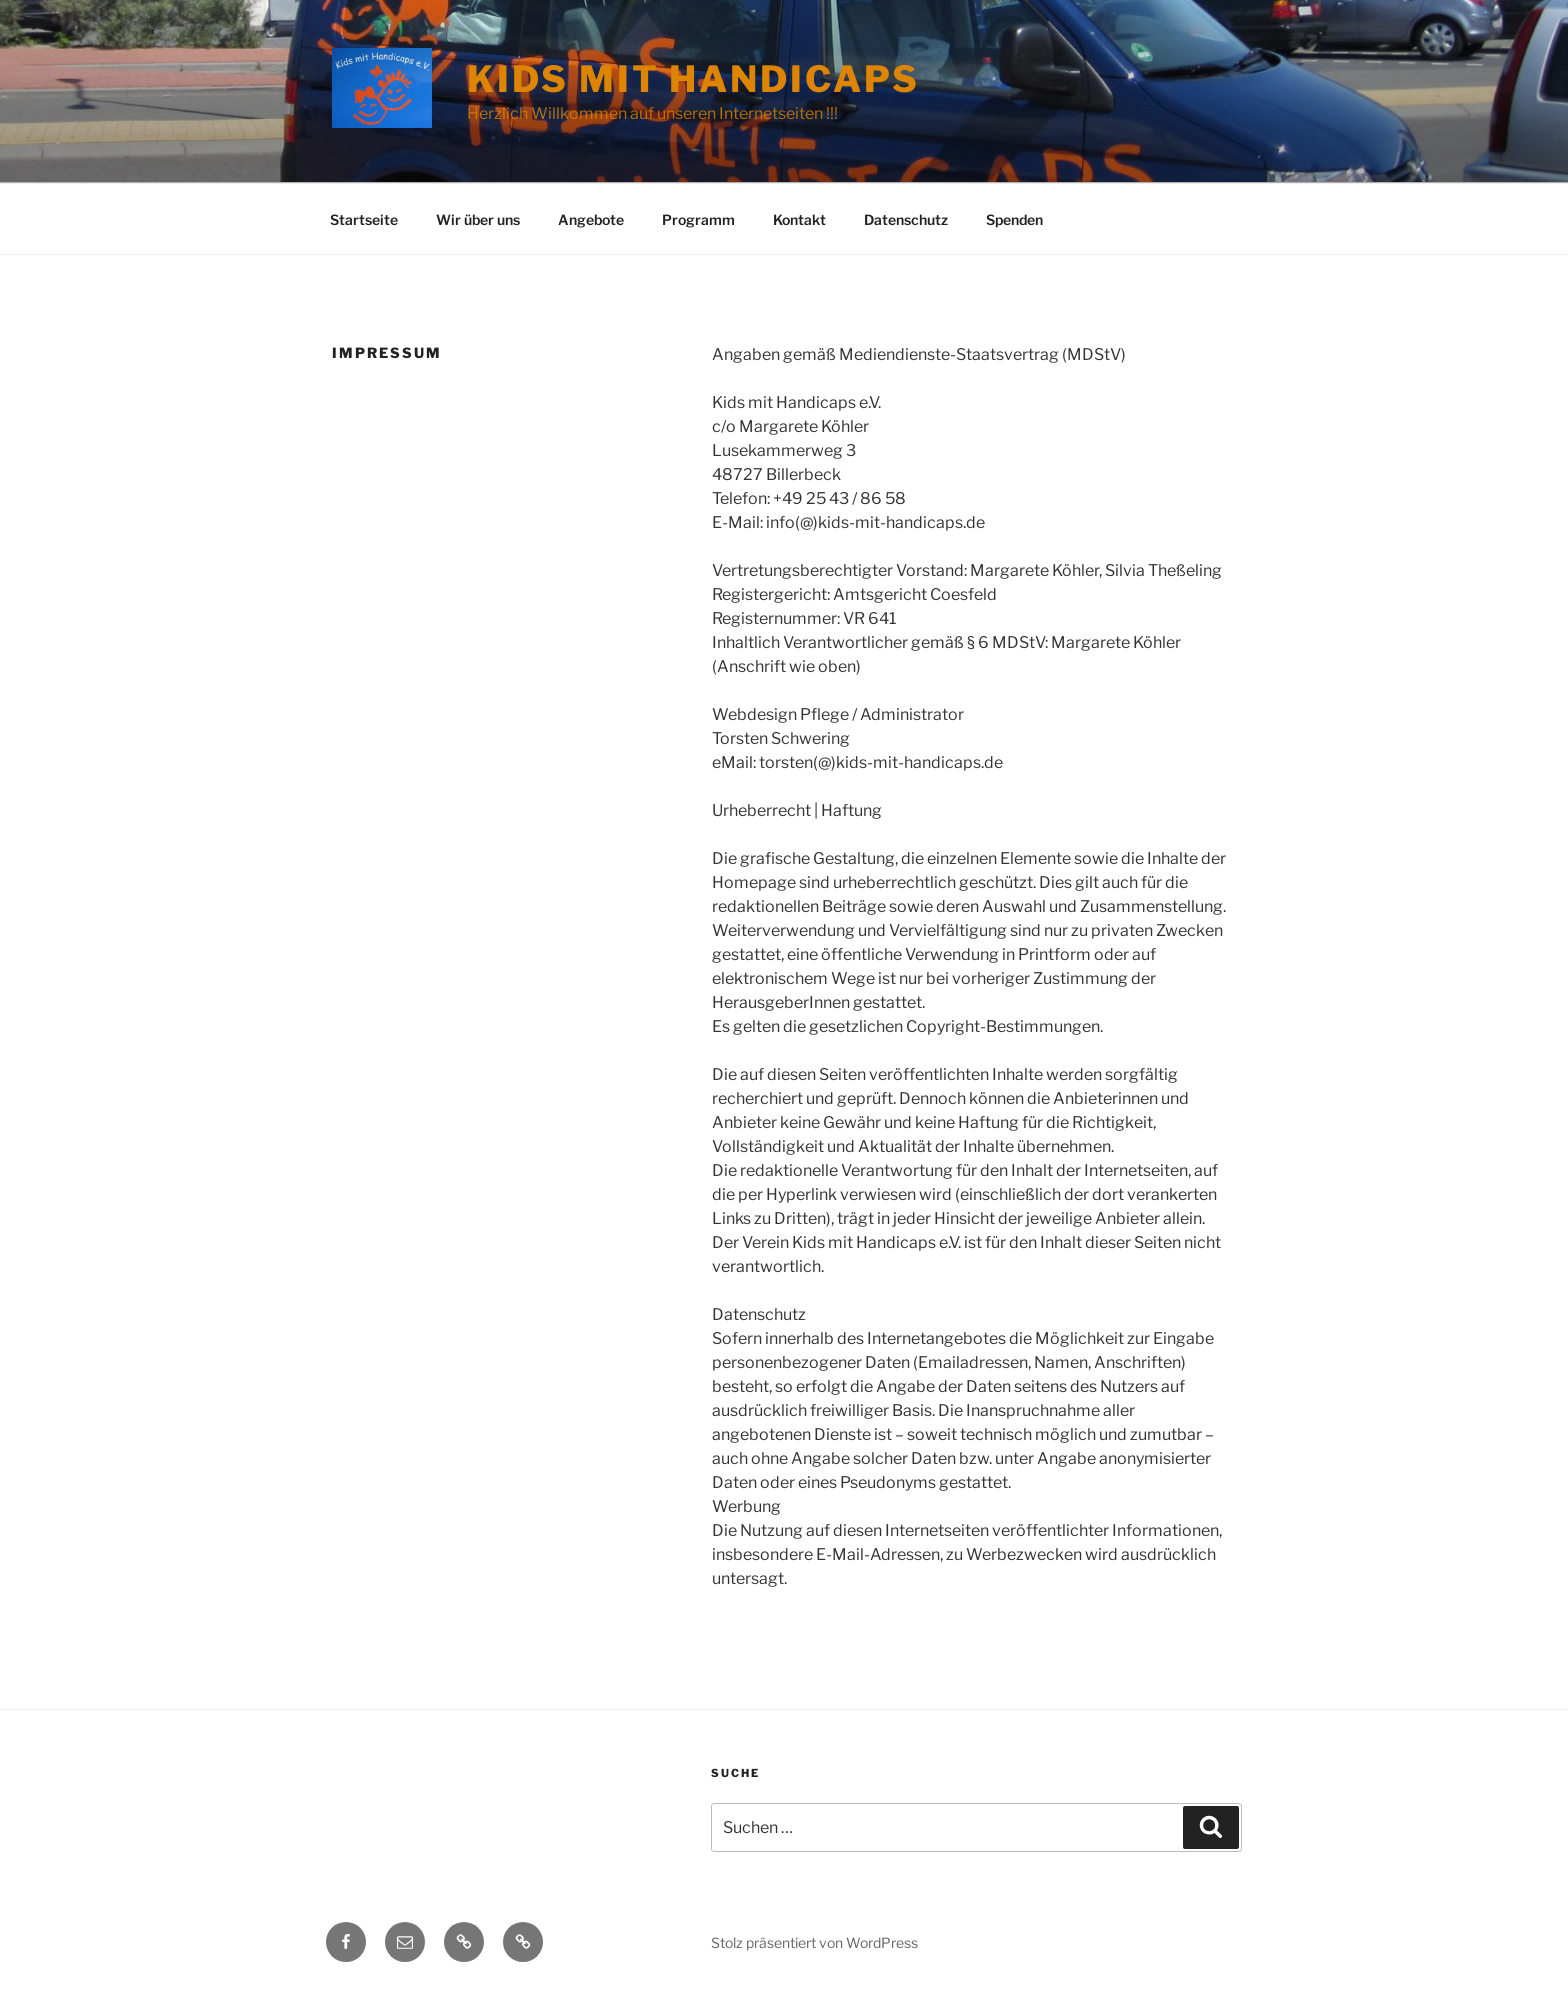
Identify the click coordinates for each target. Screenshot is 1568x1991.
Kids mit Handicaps (693, 79)
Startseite (364, 219)
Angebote (591, 219)
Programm (698, 219)
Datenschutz (906, 219)
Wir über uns (478, 219)
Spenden (1014, 219)
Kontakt (799, 219)
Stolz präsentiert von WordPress (814, 1942)
